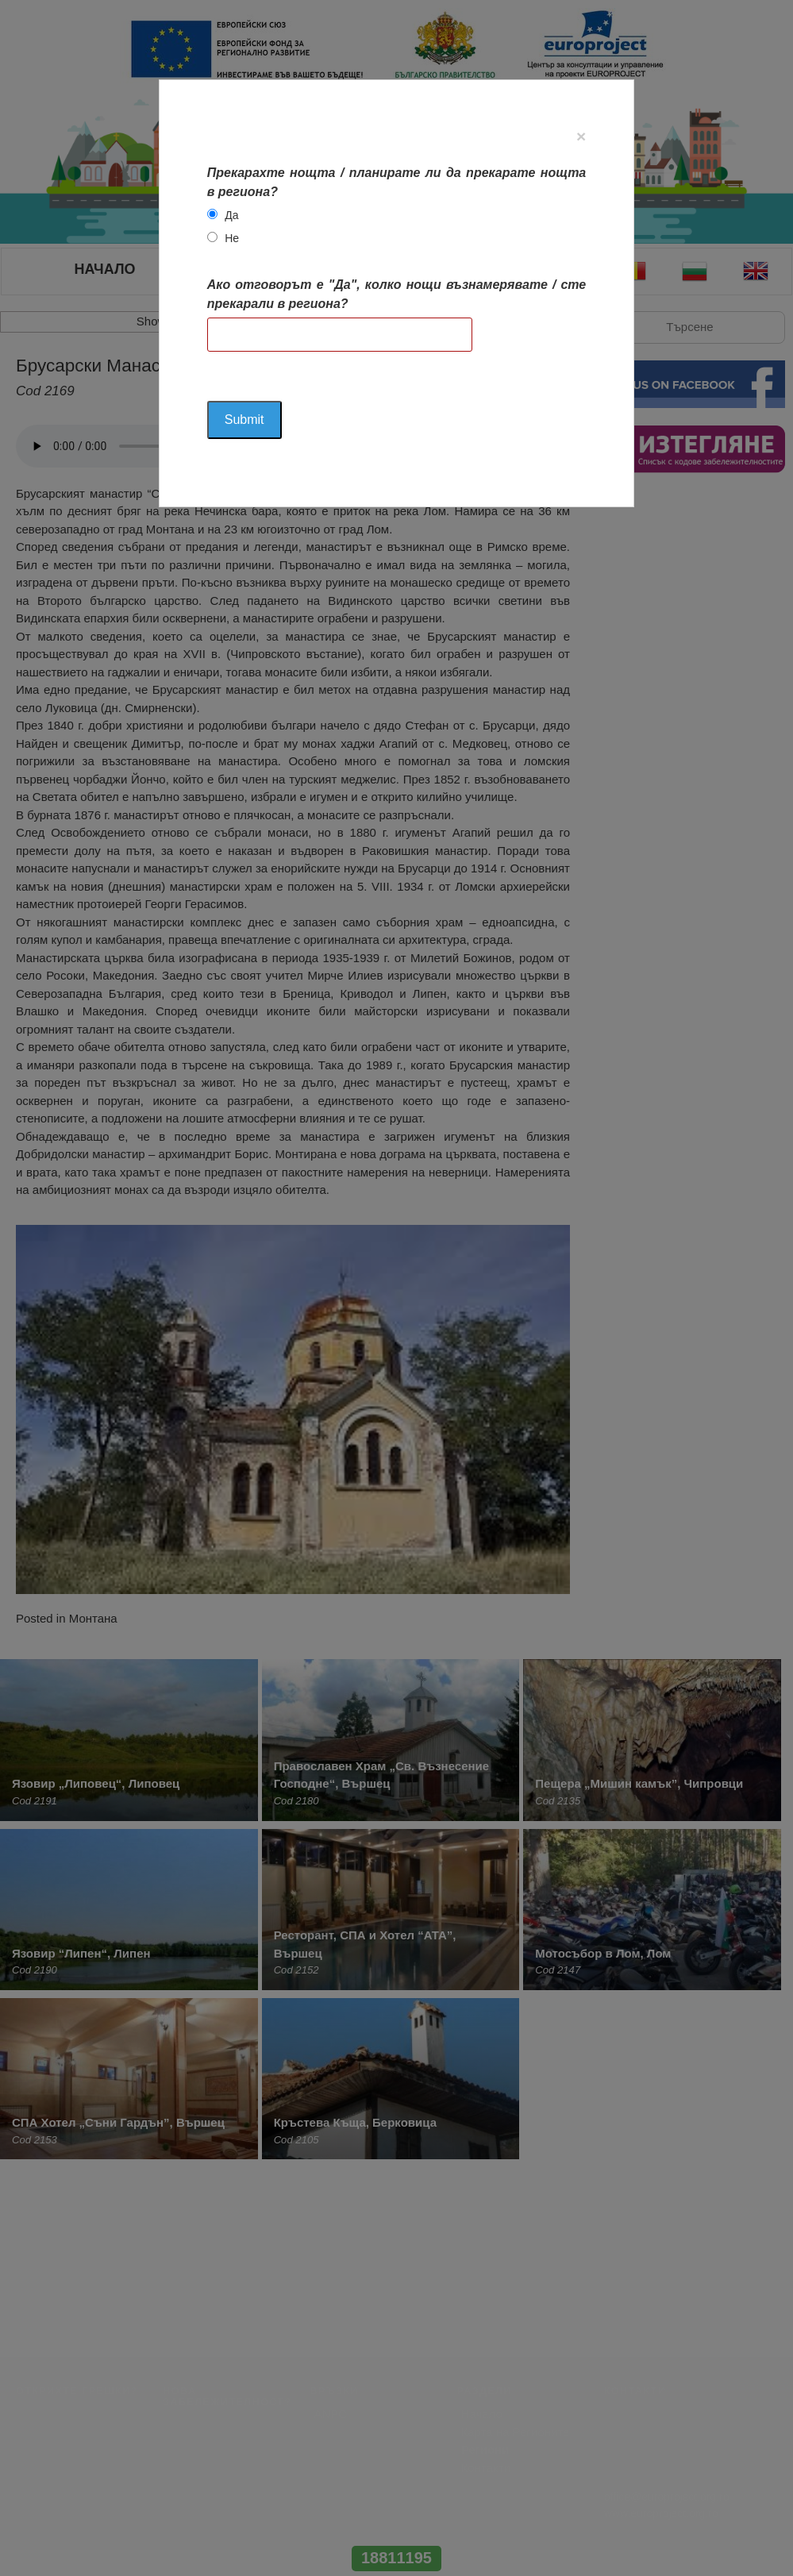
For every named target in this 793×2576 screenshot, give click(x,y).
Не (232, 238)
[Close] (581, 136)
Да (231, 215)
